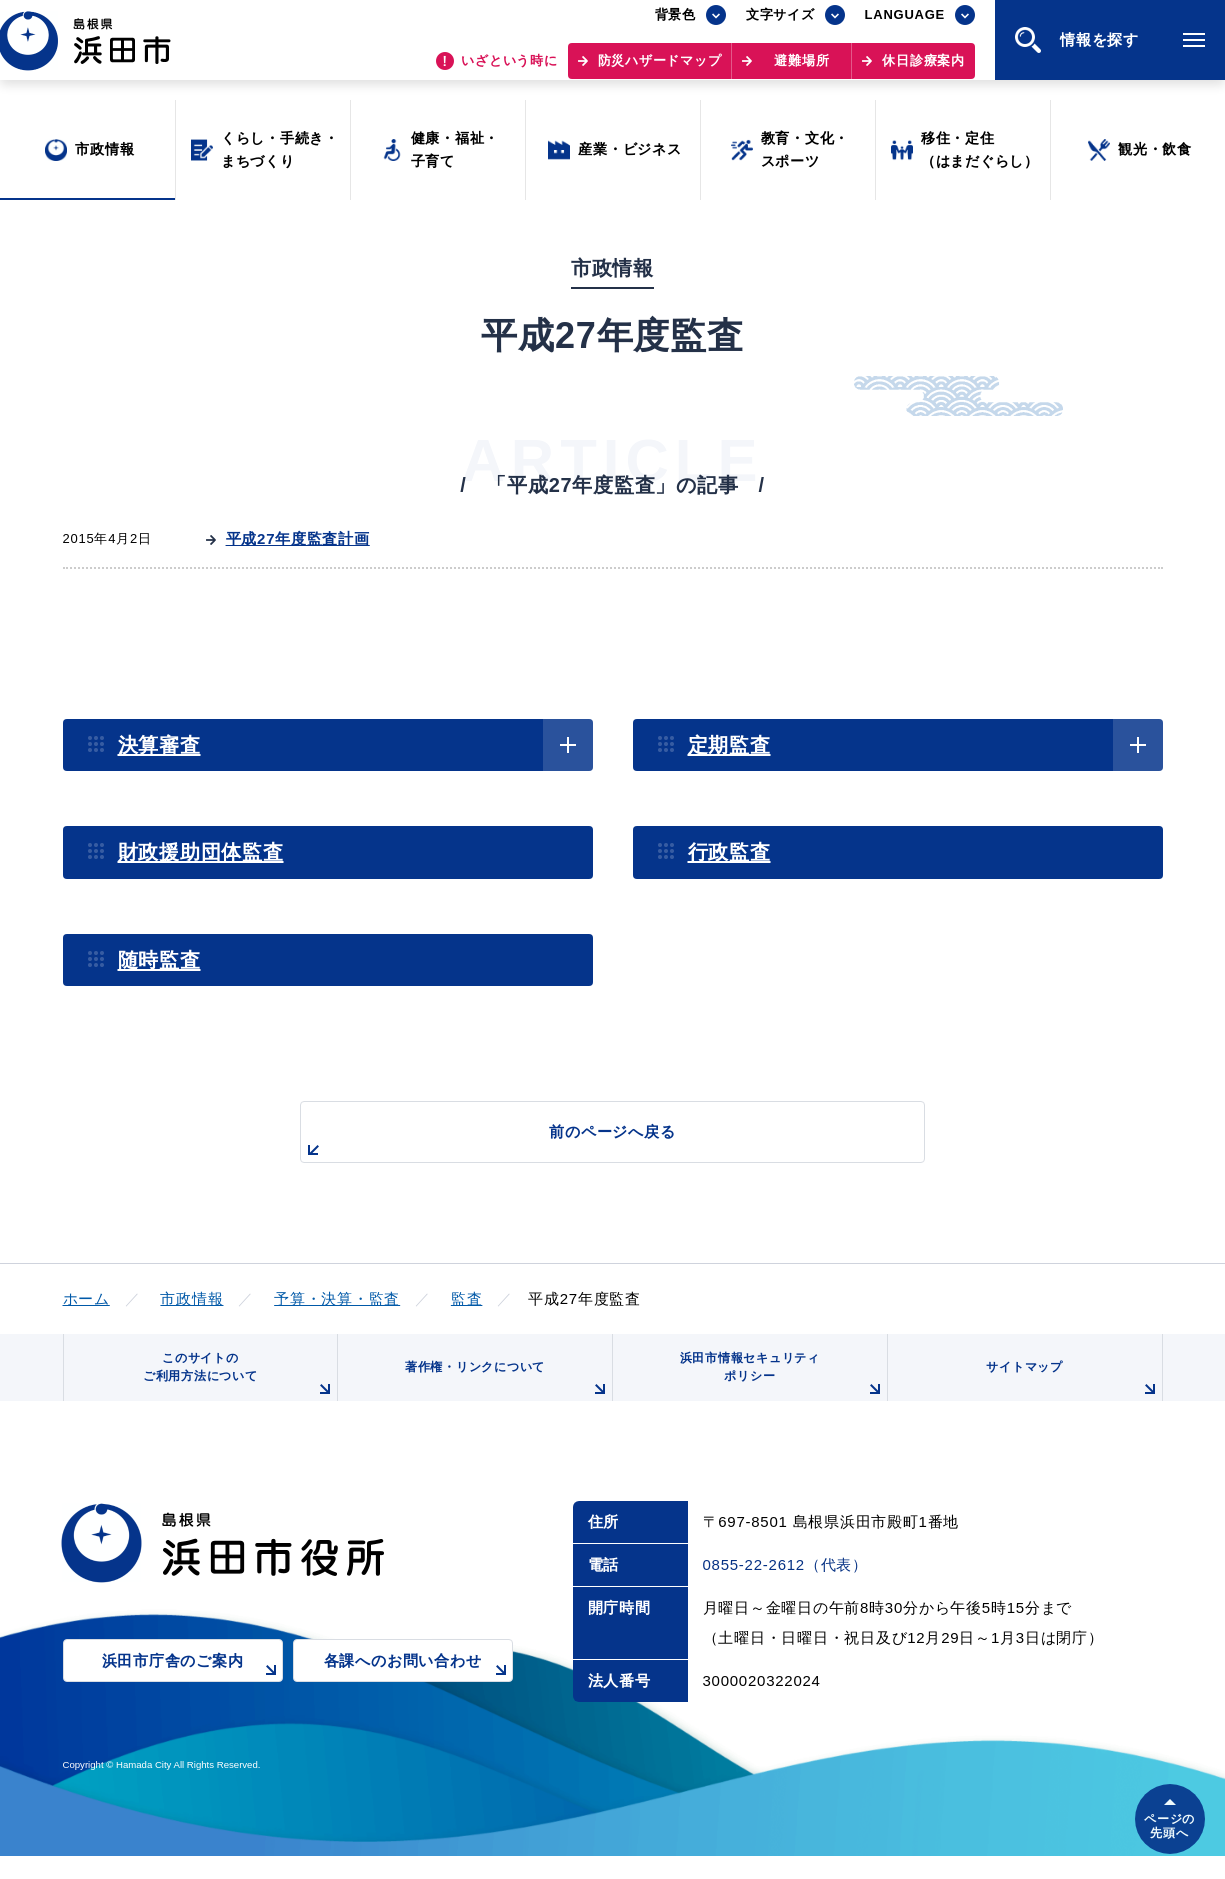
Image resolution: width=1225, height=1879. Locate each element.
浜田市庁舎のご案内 (192, 1698)
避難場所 (801, 70)
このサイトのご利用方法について (233, 1389)
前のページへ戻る (590, 1142)
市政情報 (191, 1298)
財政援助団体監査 (201, 852)
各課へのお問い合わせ (418, 1698)
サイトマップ (1069, 1397)
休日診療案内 (923, 70)
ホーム (86, 1298)
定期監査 (729, 745)
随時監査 (159, 960)
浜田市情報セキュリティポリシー (775, 1389)
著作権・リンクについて (500, 1397)
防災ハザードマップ (660, 70)
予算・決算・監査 (337, 1298)
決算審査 (159, 745)
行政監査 (729, 852)
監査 (467, 1298)
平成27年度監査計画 (298, 538)
